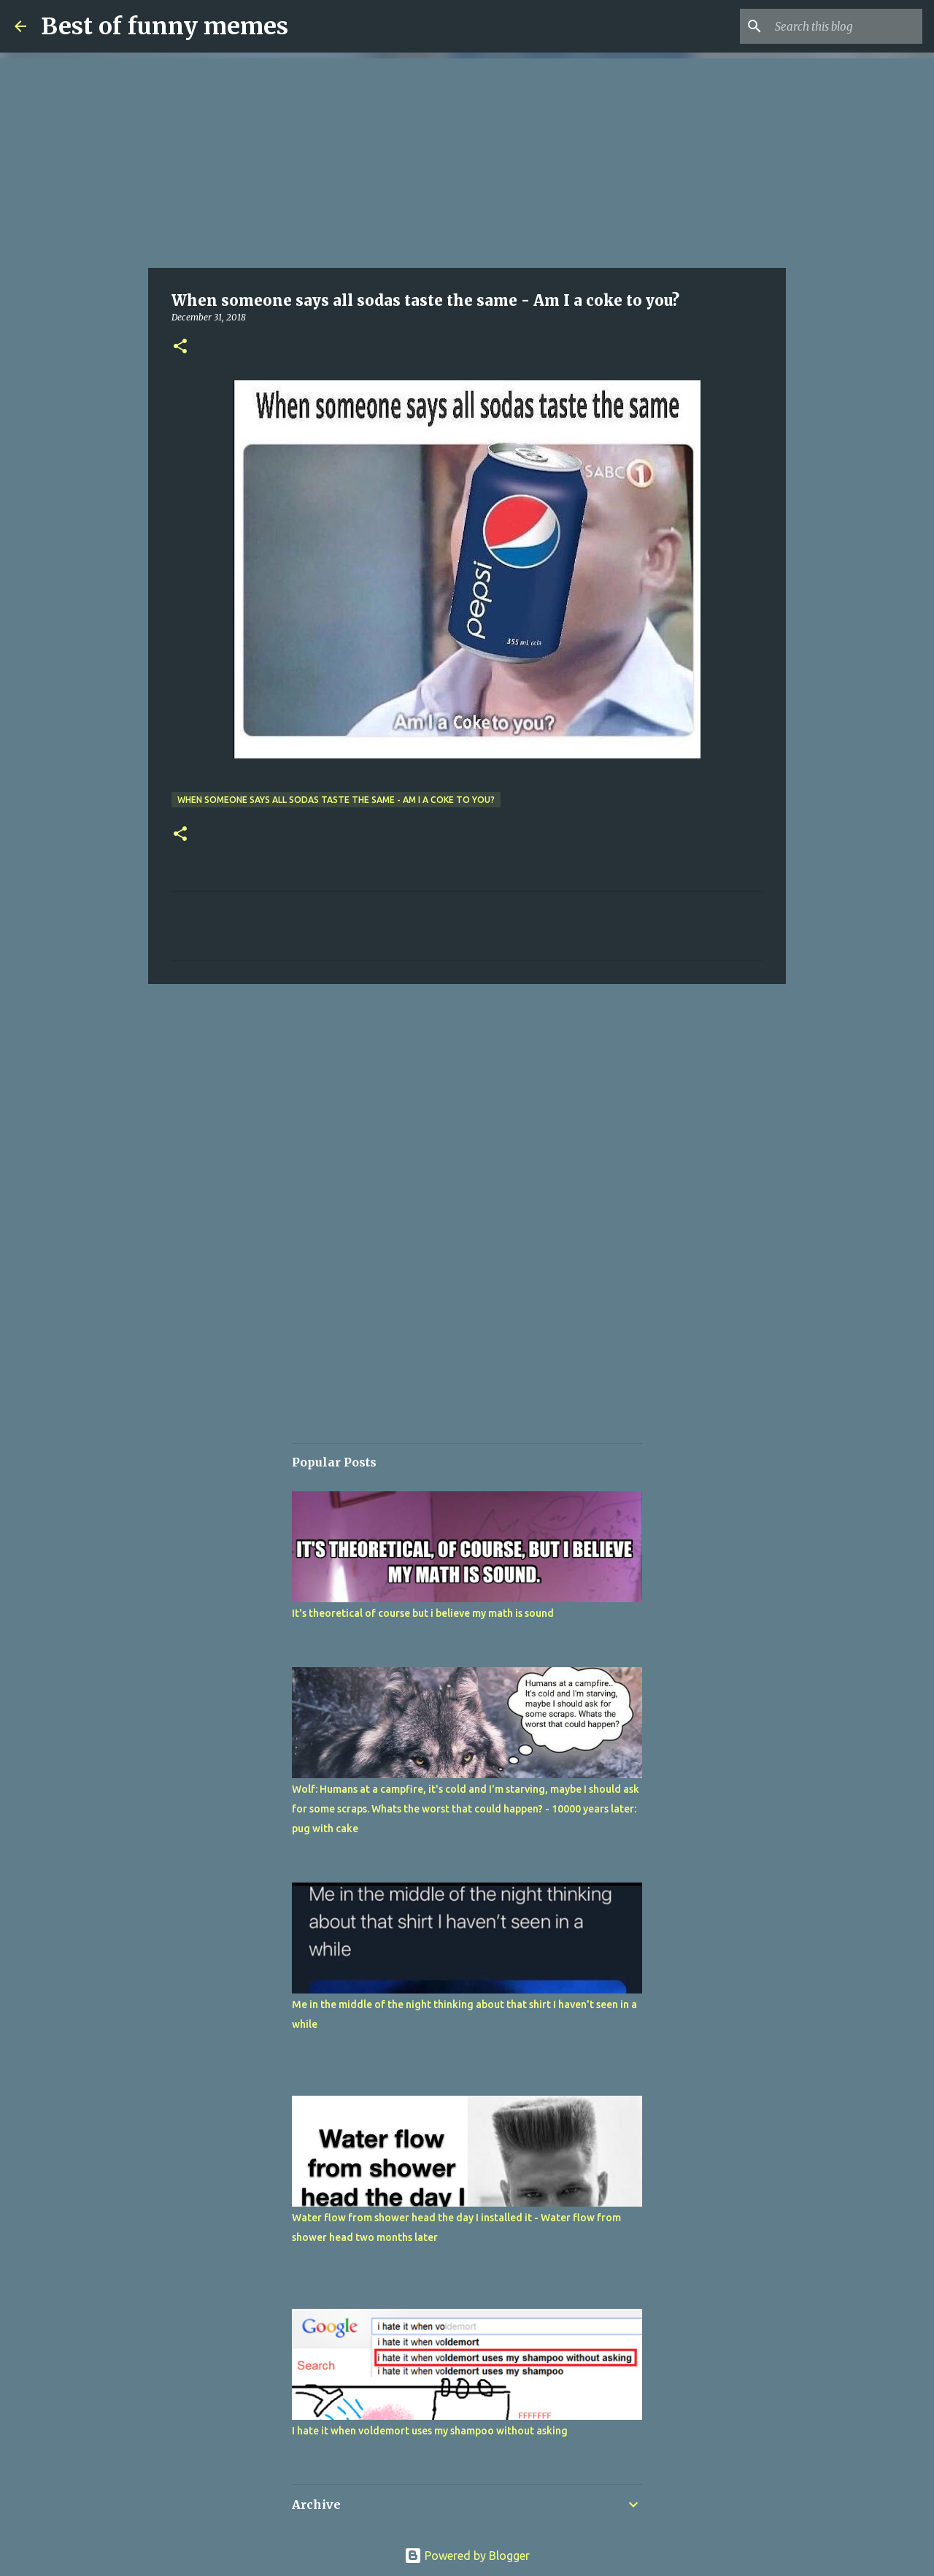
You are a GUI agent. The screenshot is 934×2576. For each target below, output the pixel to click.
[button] (180, 347)
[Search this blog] (845, 26)
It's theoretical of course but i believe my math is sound (423, 1613)
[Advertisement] (467, 160)
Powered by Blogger (467, 2555)
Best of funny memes (164, 26)
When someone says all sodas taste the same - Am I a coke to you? (336, 799)
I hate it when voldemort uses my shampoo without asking (430, 2431)
